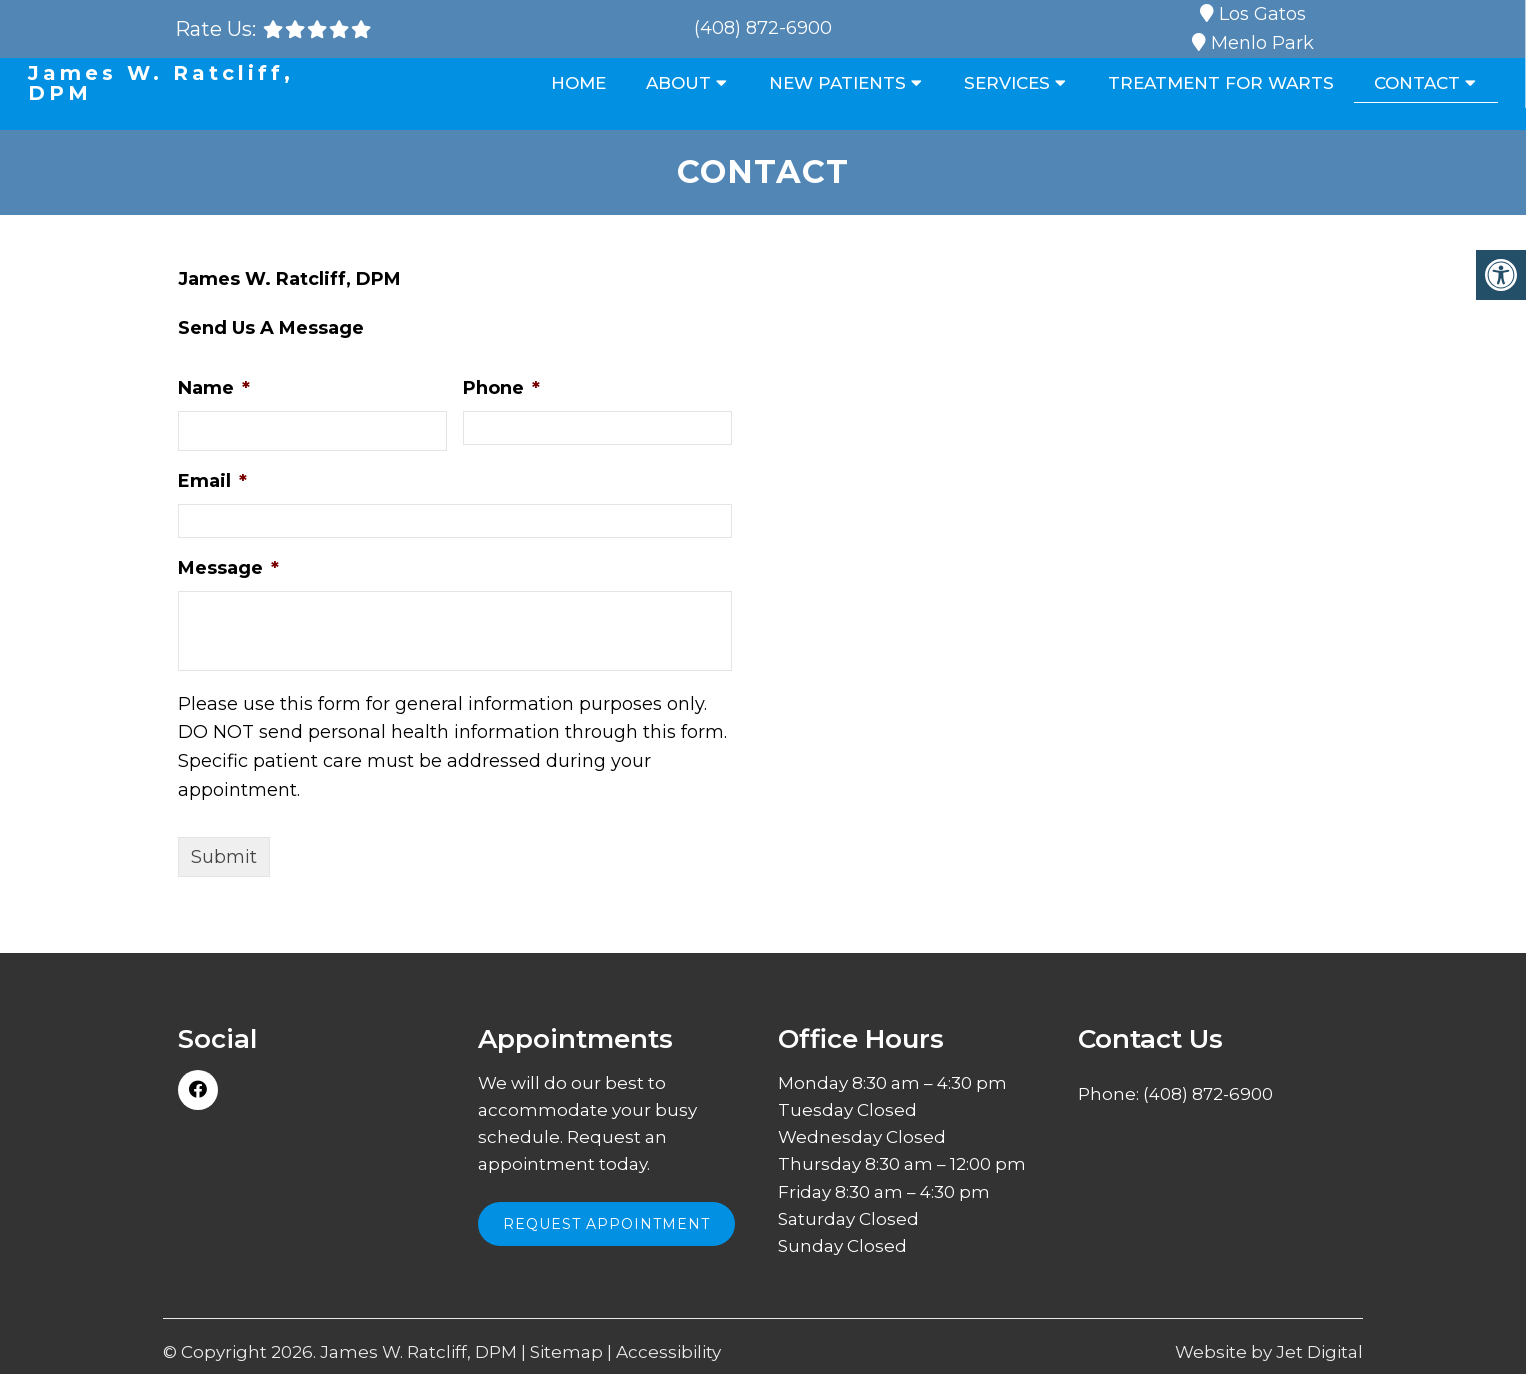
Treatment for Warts (1221, 83)
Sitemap (566, 1352)
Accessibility (668, 1352)
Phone (501, 388)
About (678, 83)
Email (212, 481)
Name (214, 388)
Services (1007, 83)
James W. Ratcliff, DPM (161, 83)
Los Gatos (1262, 14)
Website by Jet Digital (1269, 1352)
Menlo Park (1262, 43)
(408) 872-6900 (763, 28)
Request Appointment (606, 1224)
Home (578, 83)
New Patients (837, 83)
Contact (1417, 83)
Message (228, 568)
